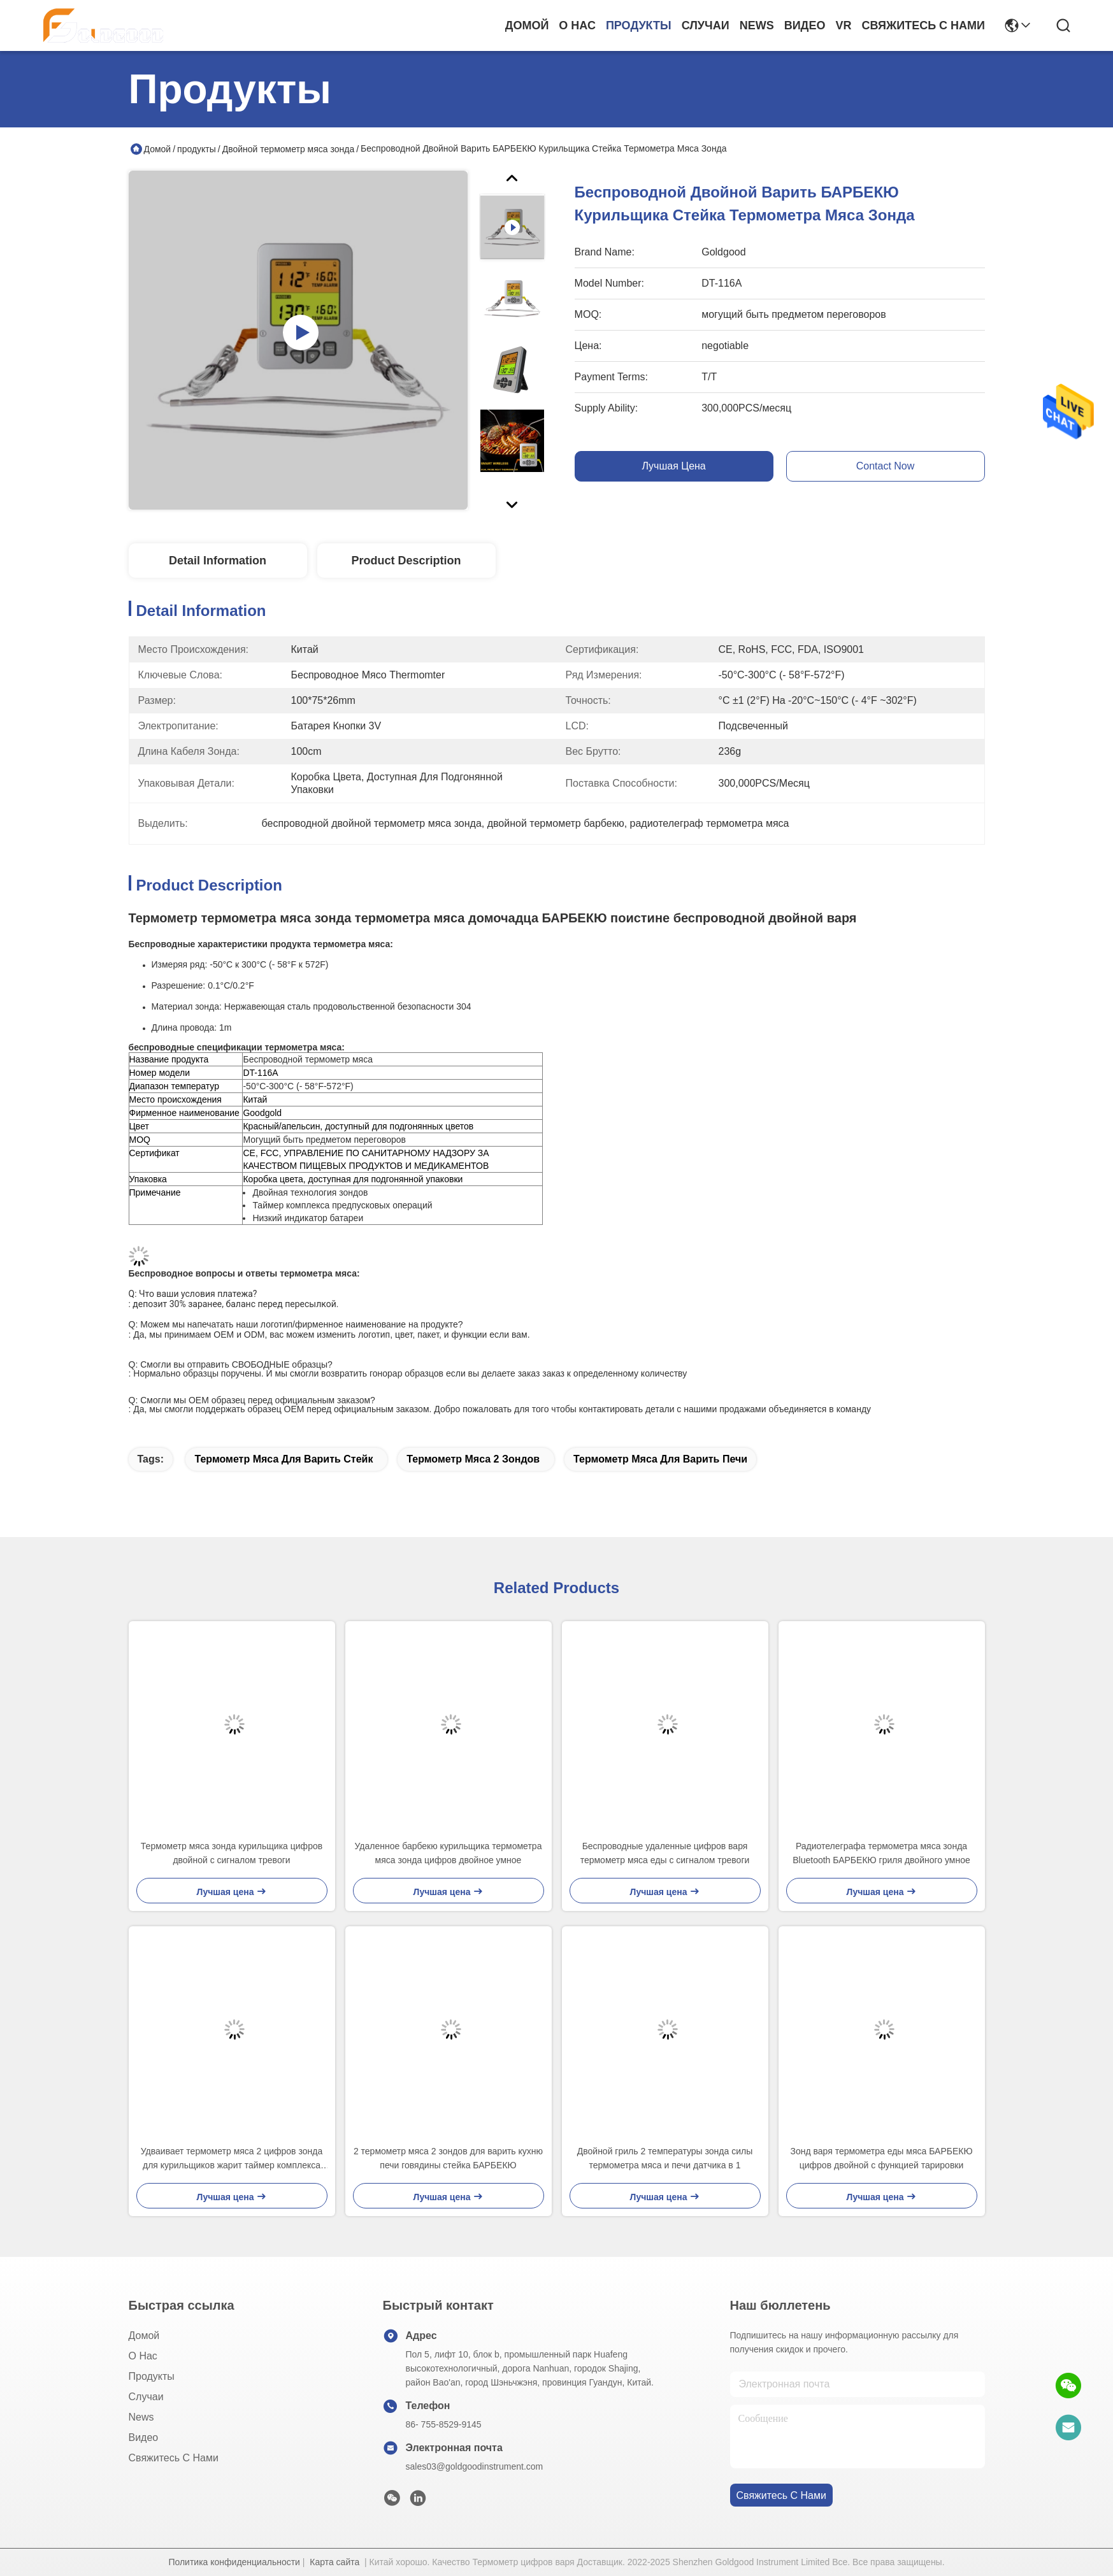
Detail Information (217, 560)
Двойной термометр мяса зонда (288, 149)
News (757, 25)
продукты (638, 25)
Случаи (705, 25)
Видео (805, 25)
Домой (527, 25)
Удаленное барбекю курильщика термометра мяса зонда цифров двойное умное (448, 1853)
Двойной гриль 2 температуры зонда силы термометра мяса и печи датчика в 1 (664, 2158)
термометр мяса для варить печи (660, 1459)
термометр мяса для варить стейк (283, 1459)
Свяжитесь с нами (923, 25)
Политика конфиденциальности (234, 2562)
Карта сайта (334, 2562)
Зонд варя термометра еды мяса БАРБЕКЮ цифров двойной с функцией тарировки (881, 2158)
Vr (843, 25)
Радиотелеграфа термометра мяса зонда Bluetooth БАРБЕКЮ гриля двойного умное (881, 1853)
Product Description (406, 560)
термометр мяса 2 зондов (473, 1459)
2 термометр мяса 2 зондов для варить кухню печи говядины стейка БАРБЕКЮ (448, 2158)
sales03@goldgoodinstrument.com (474, 2466)
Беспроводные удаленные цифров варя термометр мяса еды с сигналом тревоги (665, 1853)
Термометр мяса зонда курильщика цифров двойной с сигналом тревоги (231, 1853)
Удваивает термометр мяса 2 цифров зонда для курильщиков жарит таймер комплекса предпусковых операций (231, 2159)
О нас (577, 25)
